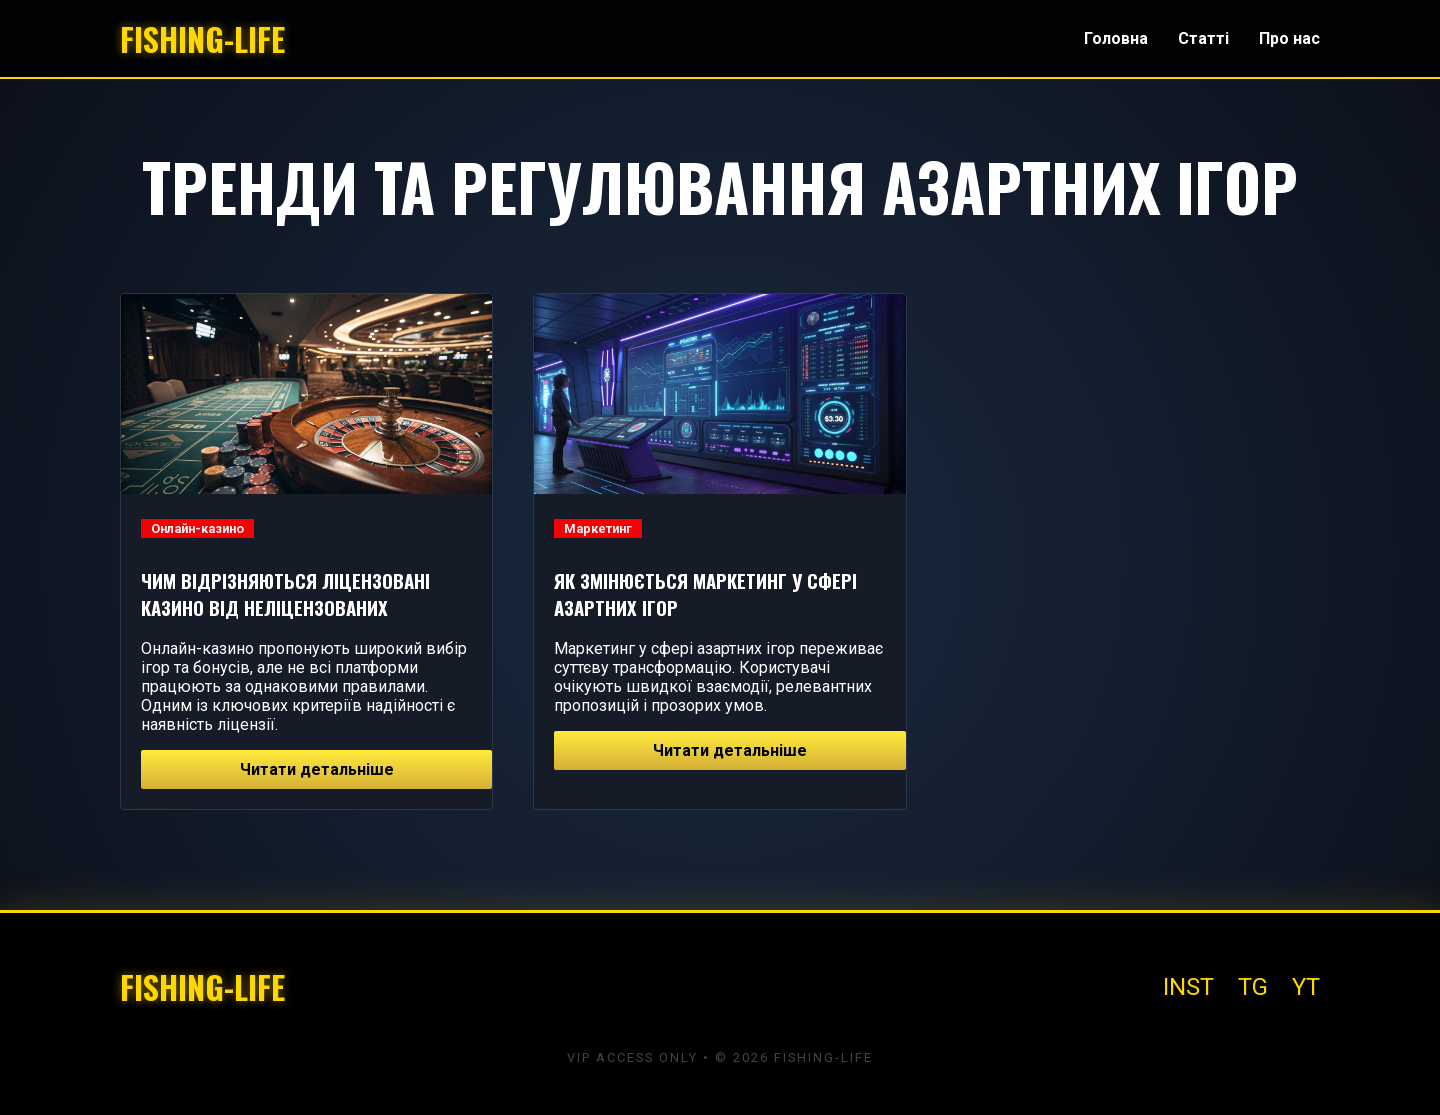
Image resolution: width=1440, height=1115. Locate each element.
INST (1188, 987)
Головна (1116, 38)
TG (1253, 987)
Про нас (1289, 38)
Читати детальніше (317, 769)
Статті (1203, 38)
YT (1306, 987)
